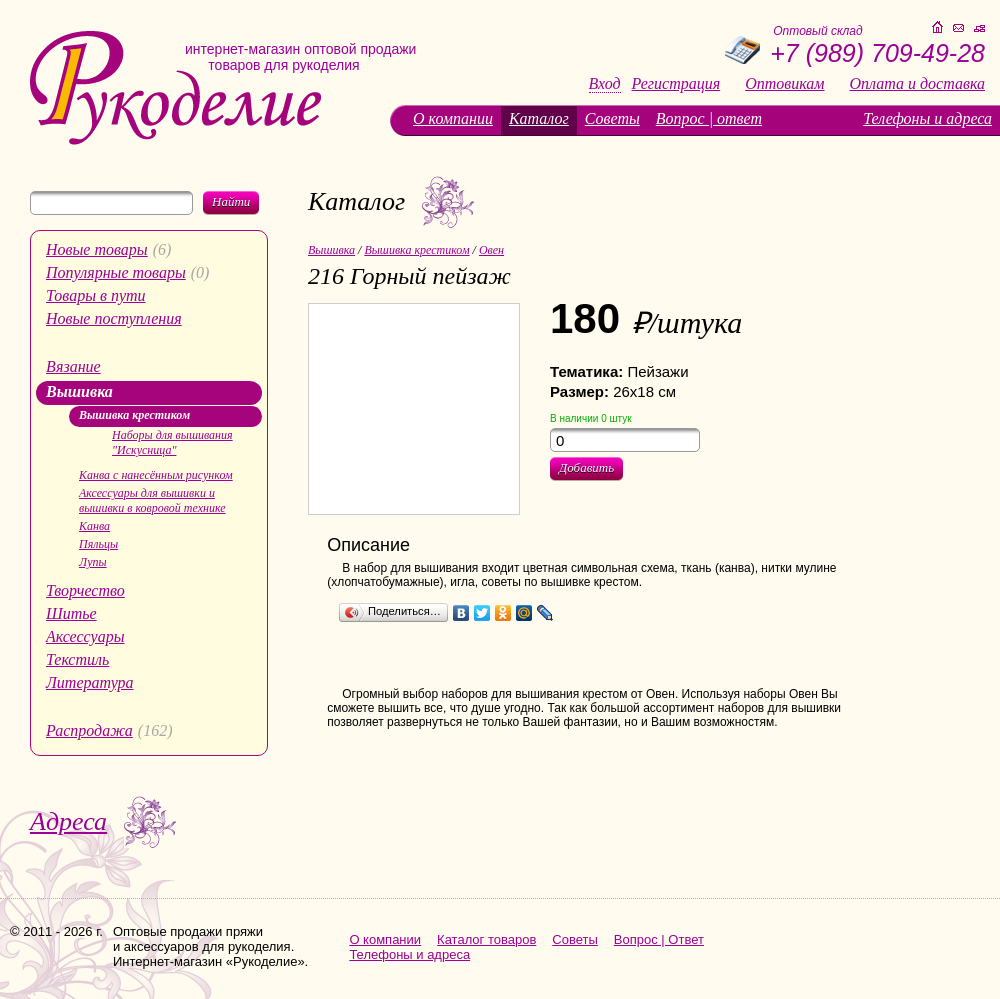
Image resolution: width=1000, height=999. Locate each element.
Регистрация (676, 84)
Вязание (73, 366)
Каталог (539, 118)
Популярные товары (116, 272)
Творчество (85, 590)
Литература (90, 682)
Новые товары (97, 249)
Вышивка (79, 391)
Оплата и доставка (917, 84)
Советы (612, 118)
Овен (491, 250)
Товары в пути (96, 295)
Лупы (93, 562)
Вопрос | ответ (709, 118)
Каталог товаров (486, 939)
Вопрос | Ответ (659, 939)
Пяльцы (98, 544)
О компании (453, 118)
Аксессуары (85, 636)
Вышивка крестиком (134, 415)
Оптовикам (784, 84)
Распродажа (89, 730)
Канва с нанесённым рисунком (156, 475)
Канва (94, 526)
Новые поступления (114, 318)
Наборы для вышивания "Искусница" (172, 442)
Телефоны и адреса (927, 118)
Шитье (71, 613)
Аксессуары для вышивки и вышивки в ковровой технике (152, 500)
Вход (605, 84)
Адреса (68, 821)
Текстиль (77, 659)
